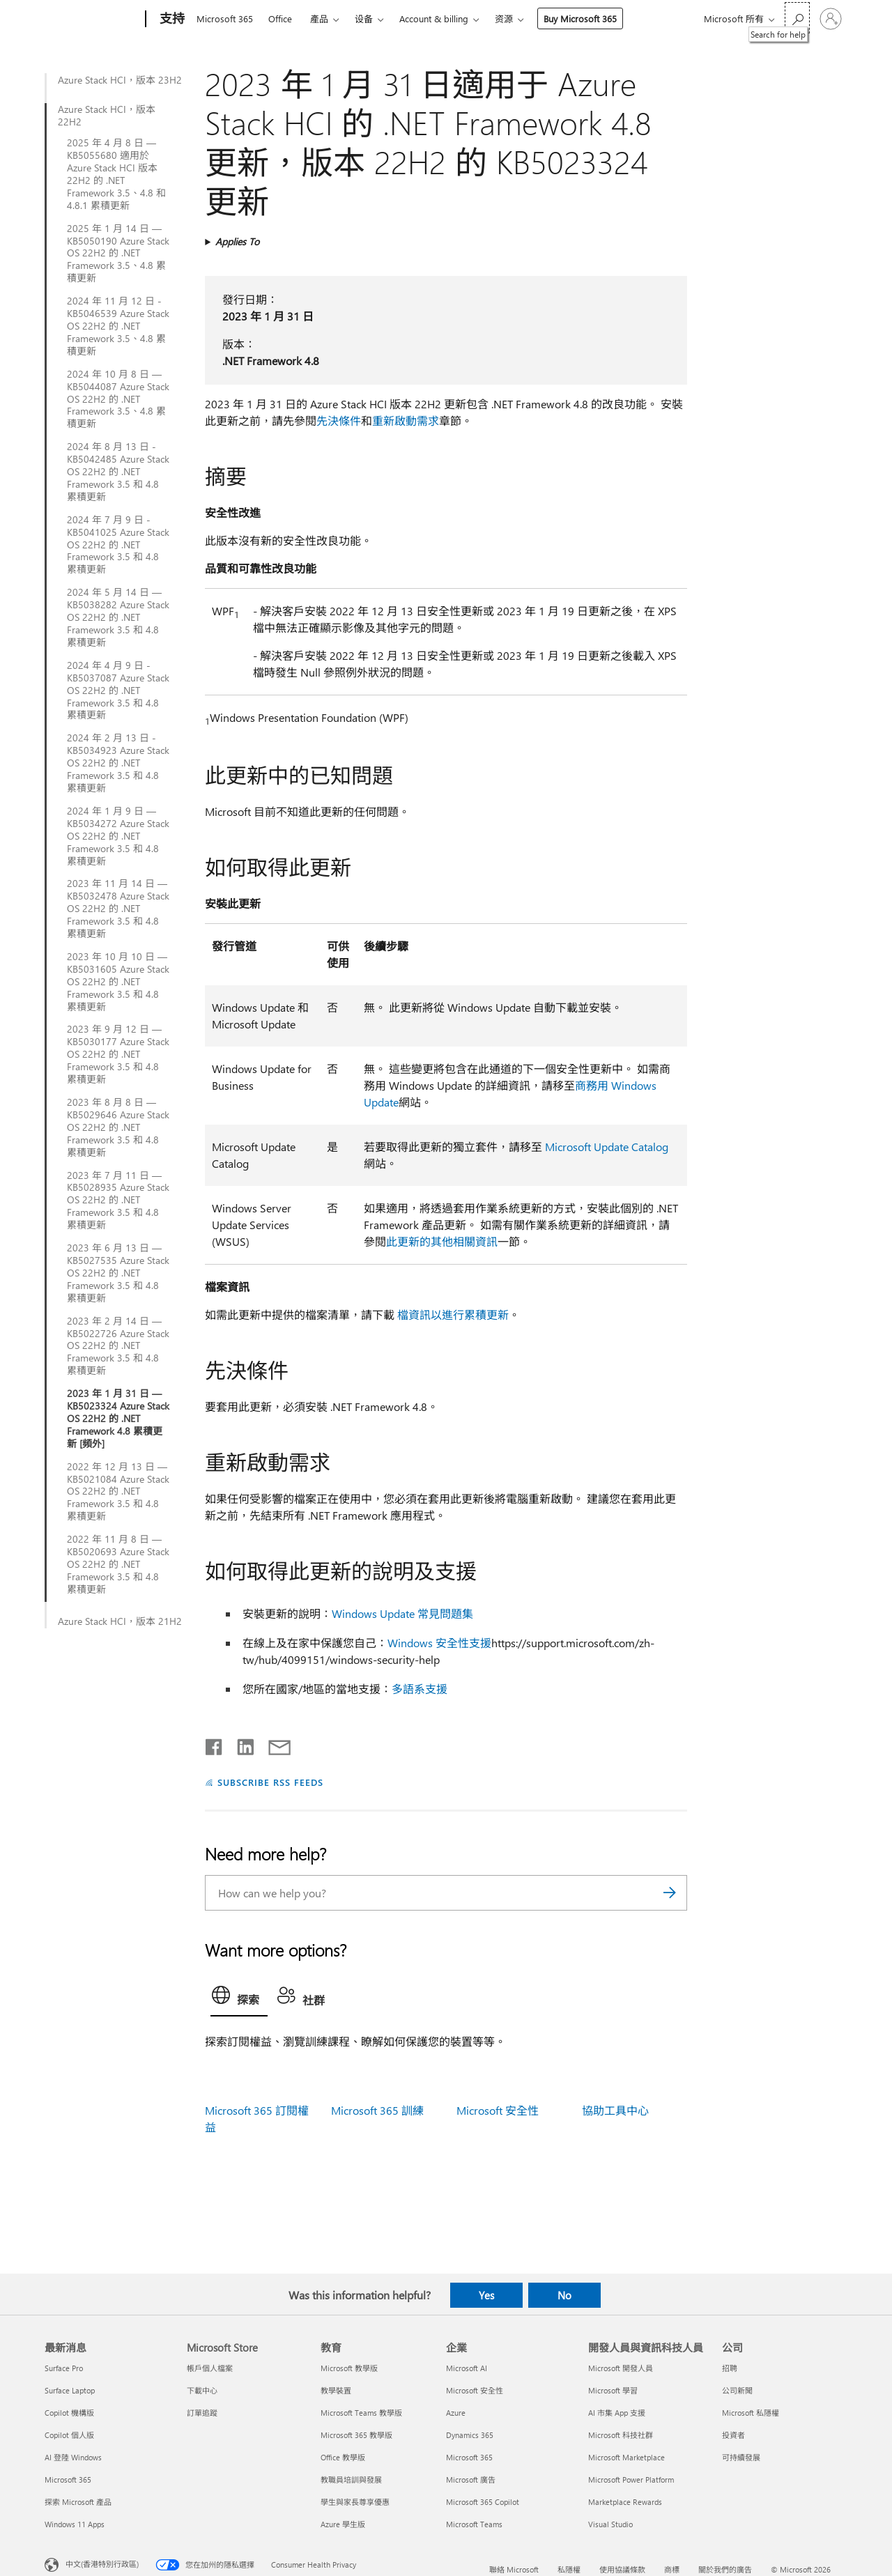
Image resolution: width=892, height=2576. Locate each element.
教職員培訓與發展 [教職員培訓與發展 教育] (351, 2479)
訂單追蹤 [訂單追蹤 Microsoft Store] (202, 2412)
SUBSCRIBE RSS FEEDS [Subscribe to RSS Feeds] (270, 1782)
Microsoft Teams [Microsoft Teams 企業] (474, 2524)
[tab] (239, 1998)
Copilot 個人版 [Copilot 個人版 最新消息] (69, 2435)
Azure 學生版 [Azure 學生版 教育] (343, 2524)
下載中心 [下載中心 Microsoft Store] (202, 2390)
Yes (486, 2295)
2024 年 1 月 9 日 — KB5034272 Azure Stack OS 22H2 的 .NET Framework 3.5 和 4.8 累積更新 (118, 836)
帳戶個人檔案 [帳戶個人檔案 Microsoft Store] (210, 2368)
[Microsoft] (92, 19)
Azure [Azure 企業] (456, 2412)
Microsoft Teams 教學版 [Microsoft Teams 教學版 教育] (361, 2412)
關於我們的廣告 (725, 2569)
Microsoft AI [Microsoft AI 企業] (466, 2368)
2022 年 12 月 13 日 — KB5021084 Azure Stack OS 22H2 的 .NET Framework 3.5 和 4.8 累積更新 (118, 1491)
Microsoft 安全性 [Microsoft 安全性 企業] (474, 2390)
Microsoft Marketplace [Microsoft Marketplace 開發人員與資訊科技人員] (626, 2457)
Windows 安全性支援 (439, 1642)
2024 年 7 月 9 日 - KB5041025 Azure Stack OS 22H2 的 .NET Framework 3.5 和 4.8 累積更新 (118, 545)
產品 (319, 18)
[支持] (171, 19)
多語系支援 (419, 1688)
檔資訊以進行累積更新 (453, 1314)
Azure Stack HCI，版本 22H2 (106, 115)
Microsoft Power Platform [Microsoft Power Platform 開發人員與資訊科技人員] (631, 2479)
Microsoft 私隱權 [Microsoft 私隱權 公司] (750, 2412)
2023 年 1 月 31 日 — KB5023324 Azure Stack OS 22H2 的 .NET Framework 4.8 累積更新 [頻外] (118, 1418)
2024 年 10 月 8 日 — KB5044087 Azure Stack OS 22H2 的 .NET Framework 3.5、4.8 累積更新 (118, 399)
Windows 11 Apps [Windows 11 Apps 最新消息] (75, 2524)
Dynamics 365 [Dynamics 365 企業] (469, 2435)
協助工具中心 (615, 2110)
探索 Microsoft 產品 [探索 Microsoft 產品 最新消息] (78, 2502)
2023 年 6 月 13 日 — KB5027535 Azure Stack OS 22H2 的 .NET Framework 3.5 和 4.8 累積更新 (118, 1273)
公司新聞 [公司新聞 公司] (737, 2390)
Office (280, 18)
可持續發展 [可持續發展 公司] (741, 2457)
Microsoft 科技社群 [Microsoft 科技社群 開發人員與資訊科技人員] (620, 2435)
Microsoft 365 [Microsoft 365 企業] (469, 2457)
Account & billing (433, 18)
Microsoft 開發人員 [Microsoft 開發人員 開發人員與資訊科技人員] (620, 2368)
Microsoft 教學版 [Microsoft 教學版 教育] (349, 2368)
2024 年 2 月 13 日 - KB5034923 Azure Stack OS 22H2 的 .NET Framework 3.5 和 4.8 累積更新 (118, 763)
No (564, 2295)
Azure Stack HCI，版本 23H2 (120, 80)
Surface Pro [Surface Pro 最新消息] (64, 2368)
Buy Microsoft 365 (580, 18)
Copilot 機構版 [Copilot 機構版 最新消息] (69, 2412)
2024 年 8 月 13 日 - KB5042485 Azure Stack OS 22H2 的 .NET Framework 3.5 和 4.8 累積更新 (118, 471)
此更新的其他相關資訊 (442, 1241)
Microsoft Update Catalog (606, 1146)
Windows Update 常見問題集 (402, 1613)
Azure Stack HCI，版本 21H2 (120, 1621)
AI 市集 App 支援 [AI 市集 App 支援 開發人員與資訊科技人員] (616, 2412)
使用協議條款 (622, 2569)
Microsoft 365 (225, 18)
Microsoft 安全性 (497, 2110)
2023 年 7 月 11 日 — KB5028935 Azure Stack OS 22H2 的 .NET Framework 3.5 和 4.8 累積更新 (118, 1200)
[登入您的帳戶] (830, 19)
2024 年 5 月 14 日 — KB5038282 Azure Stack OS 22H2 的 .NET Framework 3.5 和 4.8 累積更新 (118, 617)
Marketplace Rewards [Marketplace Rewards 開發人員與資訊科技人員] (625, 2502)
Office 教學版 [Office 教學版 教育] (343, 2457)
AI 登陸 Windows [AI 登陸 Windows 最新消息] (73, 2457)
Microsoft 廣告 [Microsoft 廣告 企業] (470, 2479)
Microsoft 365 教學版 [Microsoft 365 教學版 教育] (356, 2435)
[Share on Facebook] (214, 1744)
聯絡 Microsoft (514, 2569)
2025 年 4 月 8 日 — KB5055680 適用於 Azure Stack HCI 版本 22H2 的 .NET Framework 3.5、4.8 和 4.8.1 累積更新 (116, 174)
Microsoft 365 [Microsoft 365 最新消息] (68, 2479)
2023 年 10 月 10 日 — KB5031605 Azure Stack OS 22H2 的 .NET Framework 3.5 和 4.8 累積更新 (118, 981)
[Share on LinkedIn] (240, 1744)
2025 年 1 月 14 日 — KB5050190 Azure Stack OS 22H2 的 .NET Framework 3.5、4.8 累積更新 (118, 253)
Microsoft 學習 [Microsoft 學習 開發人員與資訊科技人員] (613, 2390)
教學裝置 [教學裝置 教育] (336, 2390)
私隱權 (569, 2569)
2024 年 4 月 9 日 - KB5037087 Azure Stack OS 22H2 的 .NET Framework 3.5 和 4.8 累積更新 (118, 690)
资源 (504, 18)
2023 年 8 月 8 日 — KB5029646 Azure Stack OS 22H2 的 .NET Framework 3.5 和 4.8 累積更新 (118, 1127)
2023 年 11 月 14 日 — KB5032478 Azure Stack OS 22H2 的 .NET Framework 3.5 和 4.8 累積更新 (118, 908)
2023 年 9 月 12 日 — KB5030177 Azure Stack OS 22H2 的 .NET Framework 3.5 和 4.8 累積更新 (118, 1054)
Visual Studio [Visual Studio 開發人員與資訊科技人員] (610, 2524)
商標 (671, 2569)
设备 (364, 18)
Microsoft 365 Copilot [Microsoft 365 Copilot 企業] (482, 2502)
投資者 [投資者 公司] (733, 2435)
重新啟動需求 (405, 420)
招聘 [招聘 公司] (729, 2368)
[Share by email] (273, 1744)
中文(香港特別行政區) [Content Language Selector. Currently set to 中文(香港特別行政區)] (102, 2564)
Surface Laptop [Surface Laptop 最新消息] (70, 2390)
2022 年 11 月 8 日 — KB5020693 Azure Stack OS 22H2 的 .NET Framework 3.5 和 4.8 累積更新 (118, 1564)
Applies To (237, 241)
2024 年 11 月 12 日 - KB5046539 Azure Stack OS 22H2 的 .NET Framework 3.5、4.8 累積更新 (118, 326)
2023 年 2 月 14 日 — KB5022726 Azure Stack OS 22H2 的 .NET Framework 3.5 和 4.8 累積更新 (118, 1346)
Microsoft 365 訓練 (377, 2110)
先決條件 (338, 420)
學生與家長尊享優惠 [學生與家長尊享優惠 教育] (355, 2502)
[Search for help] (797, 17)
